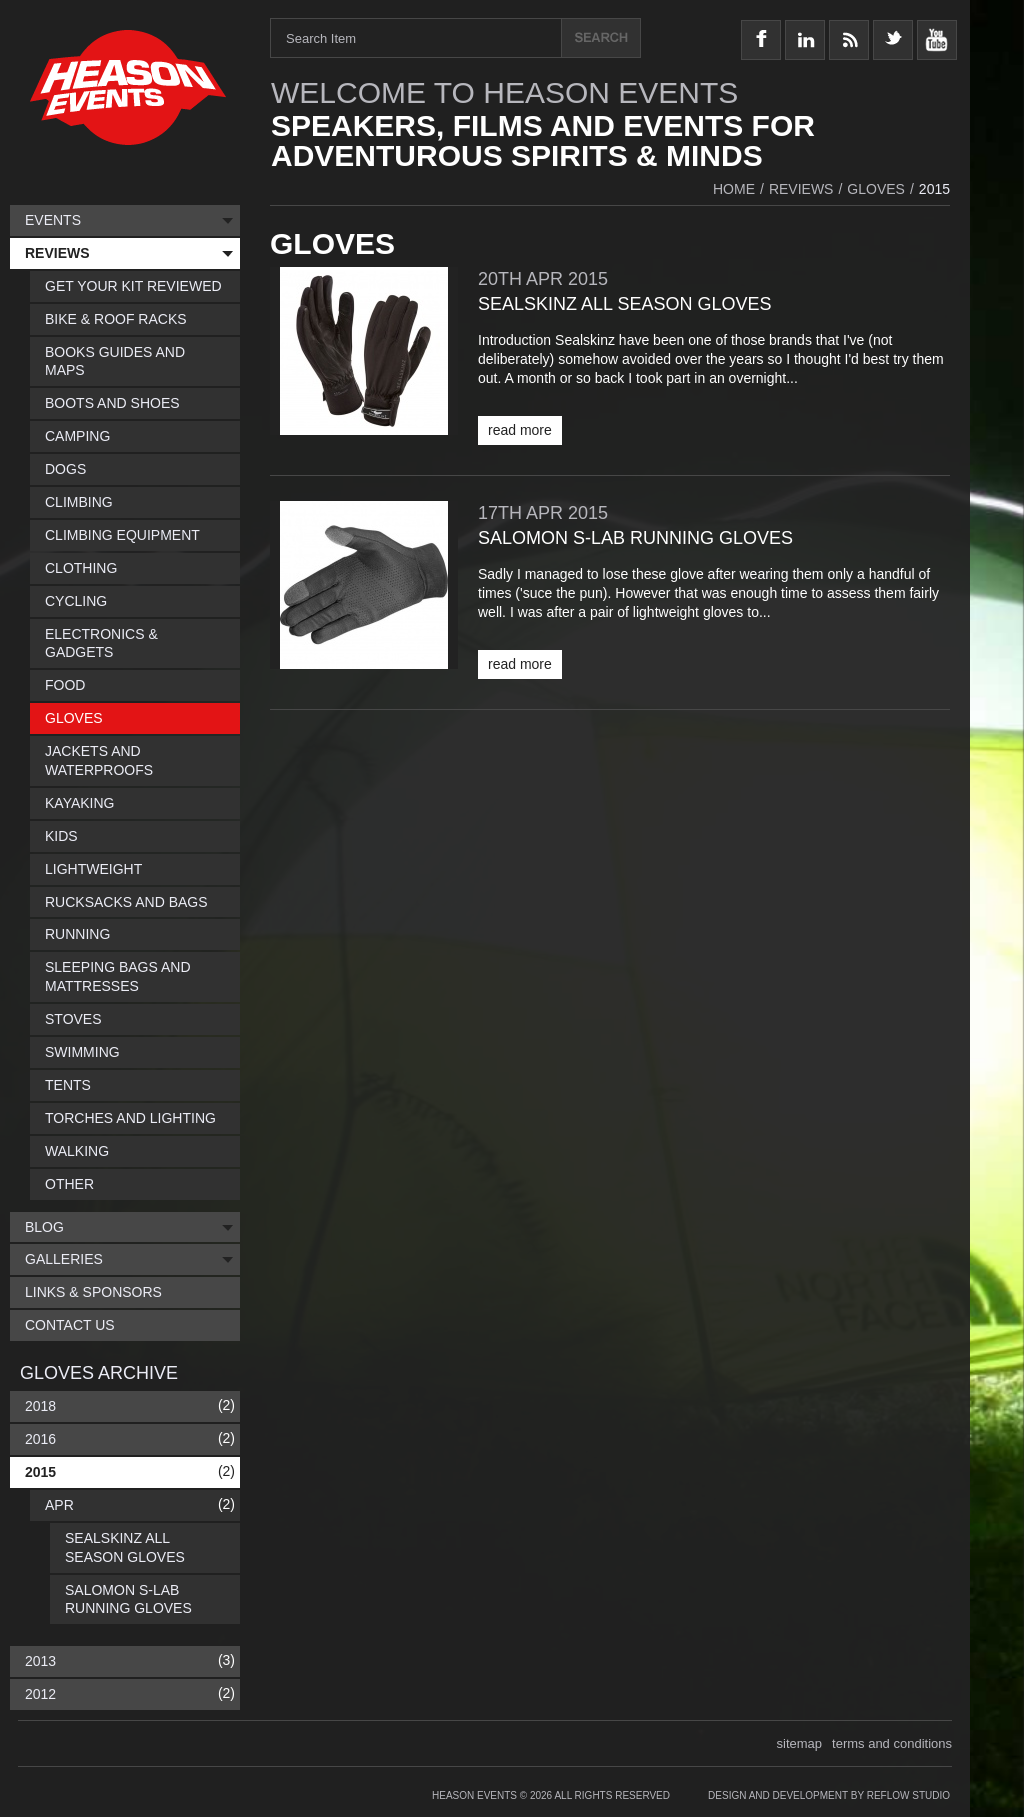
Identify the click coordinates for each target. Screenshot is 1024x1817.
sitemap (800, 1743)
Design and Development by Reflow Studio (829, 1795)
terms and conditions (892, 1743)
